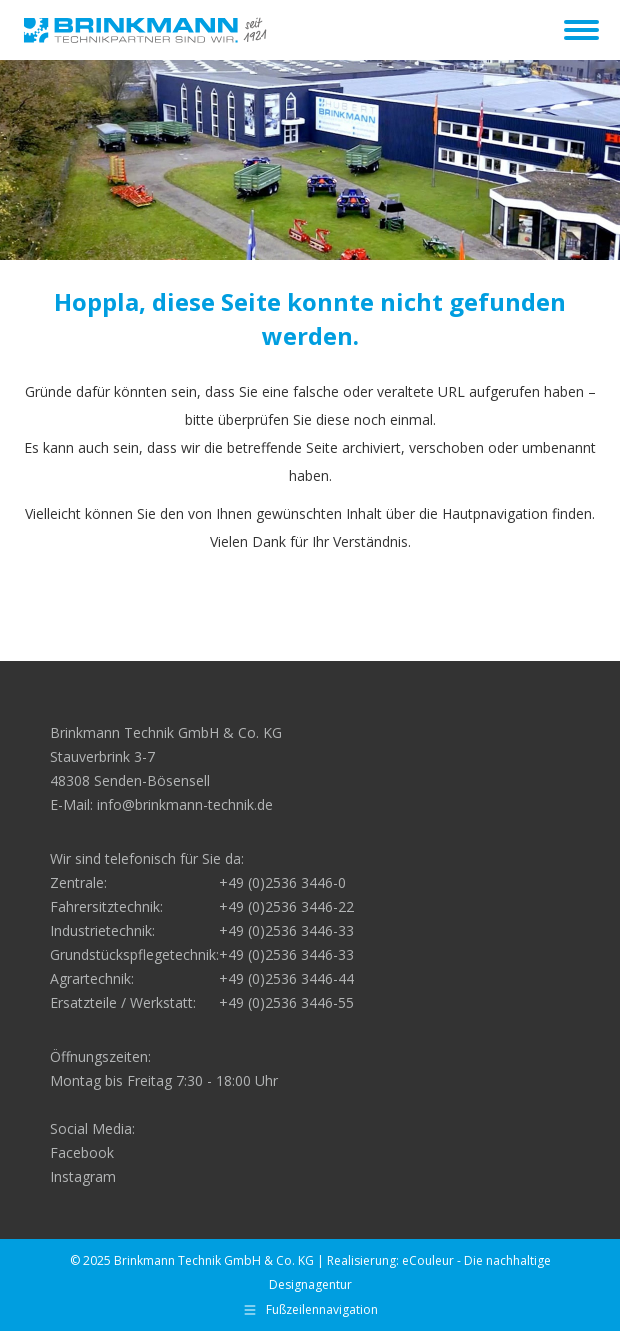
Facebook (82, 1152)
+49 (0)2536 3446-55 (286, 1002)
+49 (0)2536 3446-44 (286, 978)
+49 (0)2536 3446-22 (286, 906)
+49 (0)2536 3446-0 (282, 882)
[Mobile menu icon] (581, 30)
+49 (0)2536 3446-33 (286, 930)
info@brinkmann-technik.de (185, 804)
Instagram (83, 1176)
